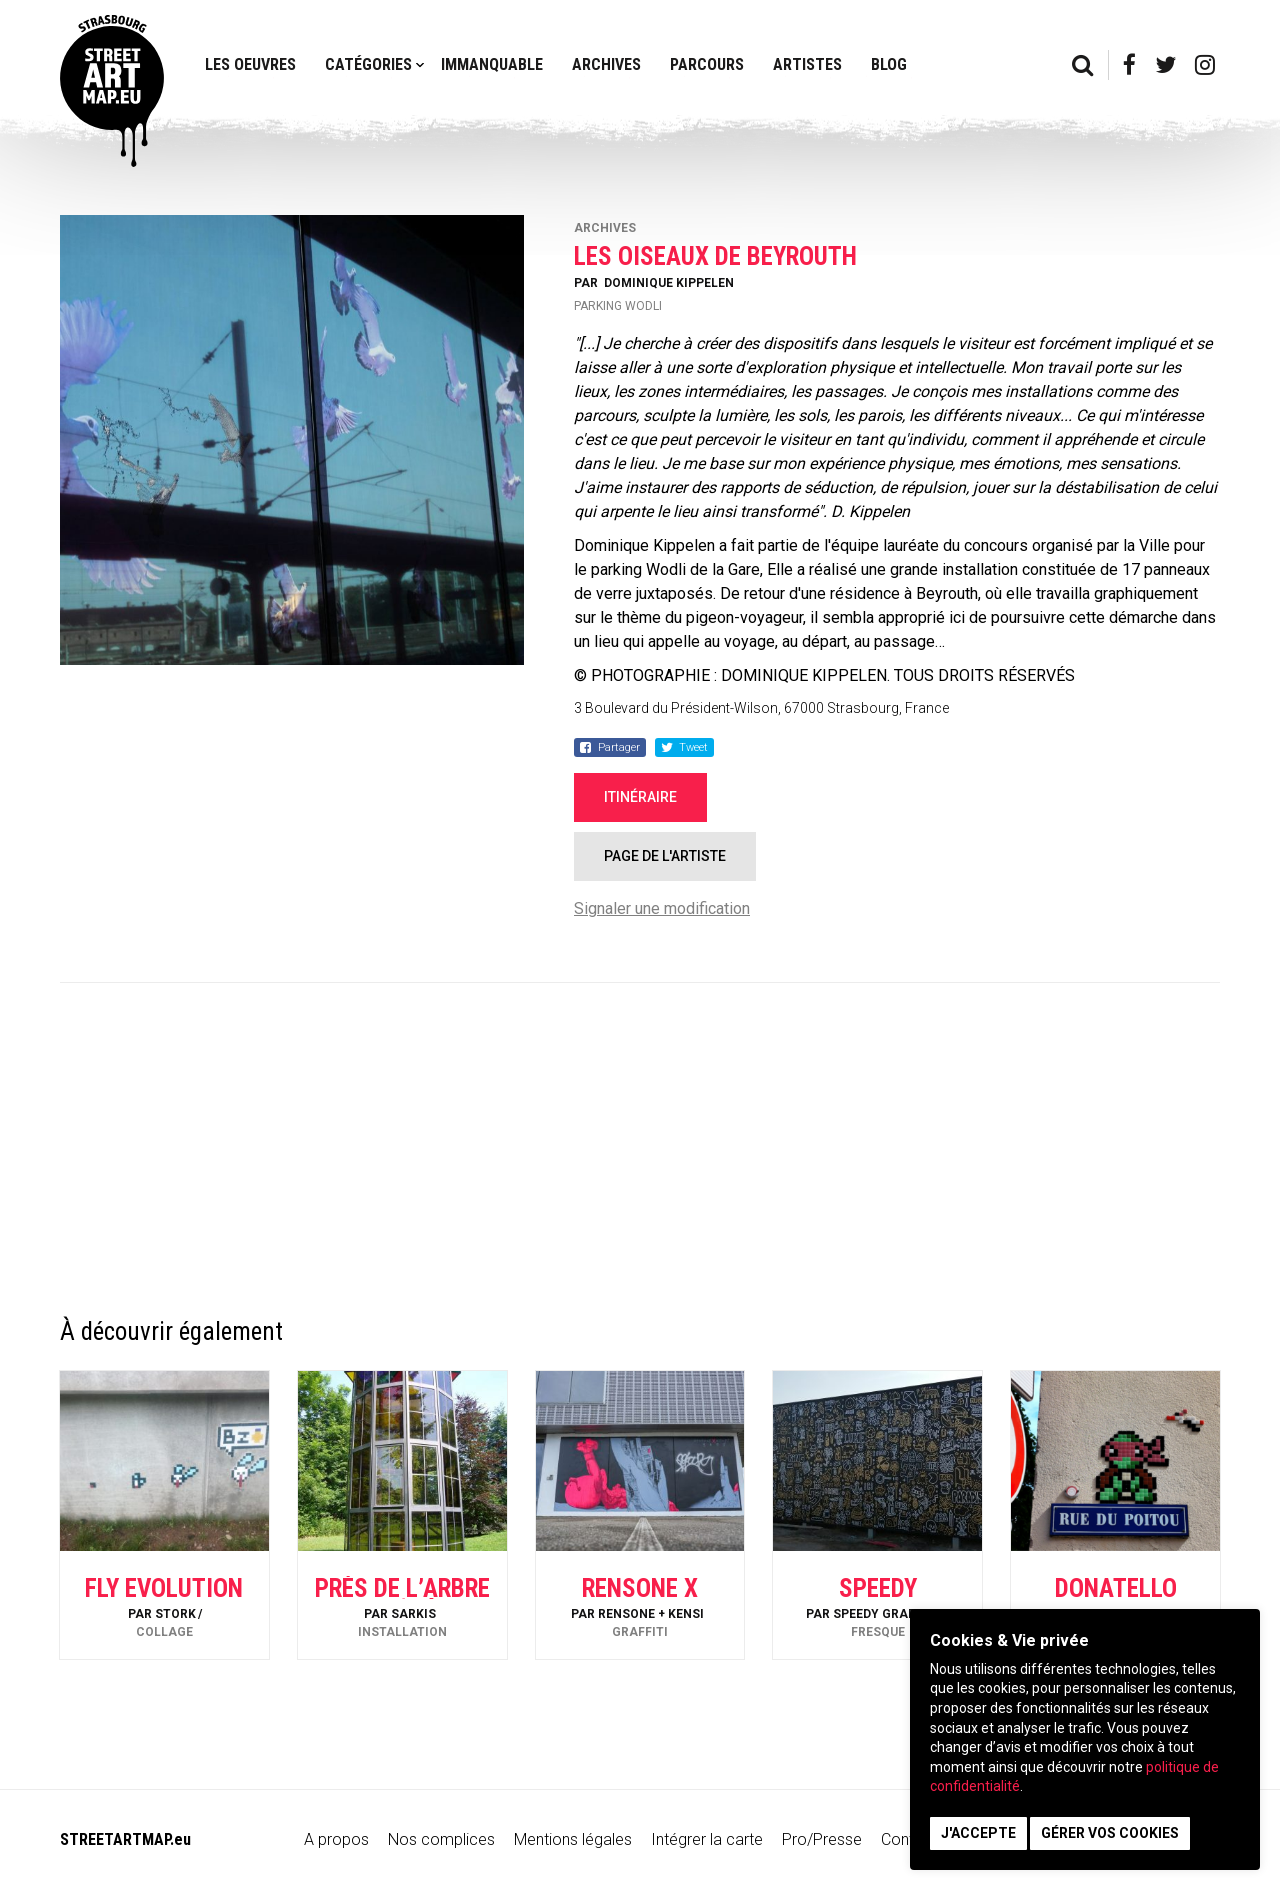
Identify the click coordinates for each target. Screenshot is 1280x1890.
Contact (909, 1839)
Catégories (368, 64)
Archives (606, 64)
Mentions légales (573, 1839)
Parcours (707, 64)
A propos (336, 1839)
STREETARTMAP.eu (125, 1839)
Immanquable (492, 64)
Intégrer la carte (707, 1839)
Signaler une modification (662, 908)
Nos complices (441, 1839)
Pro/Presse (822, 1839)
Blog (889, 64)
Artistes (807, 64)
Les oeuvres (250, 64)
